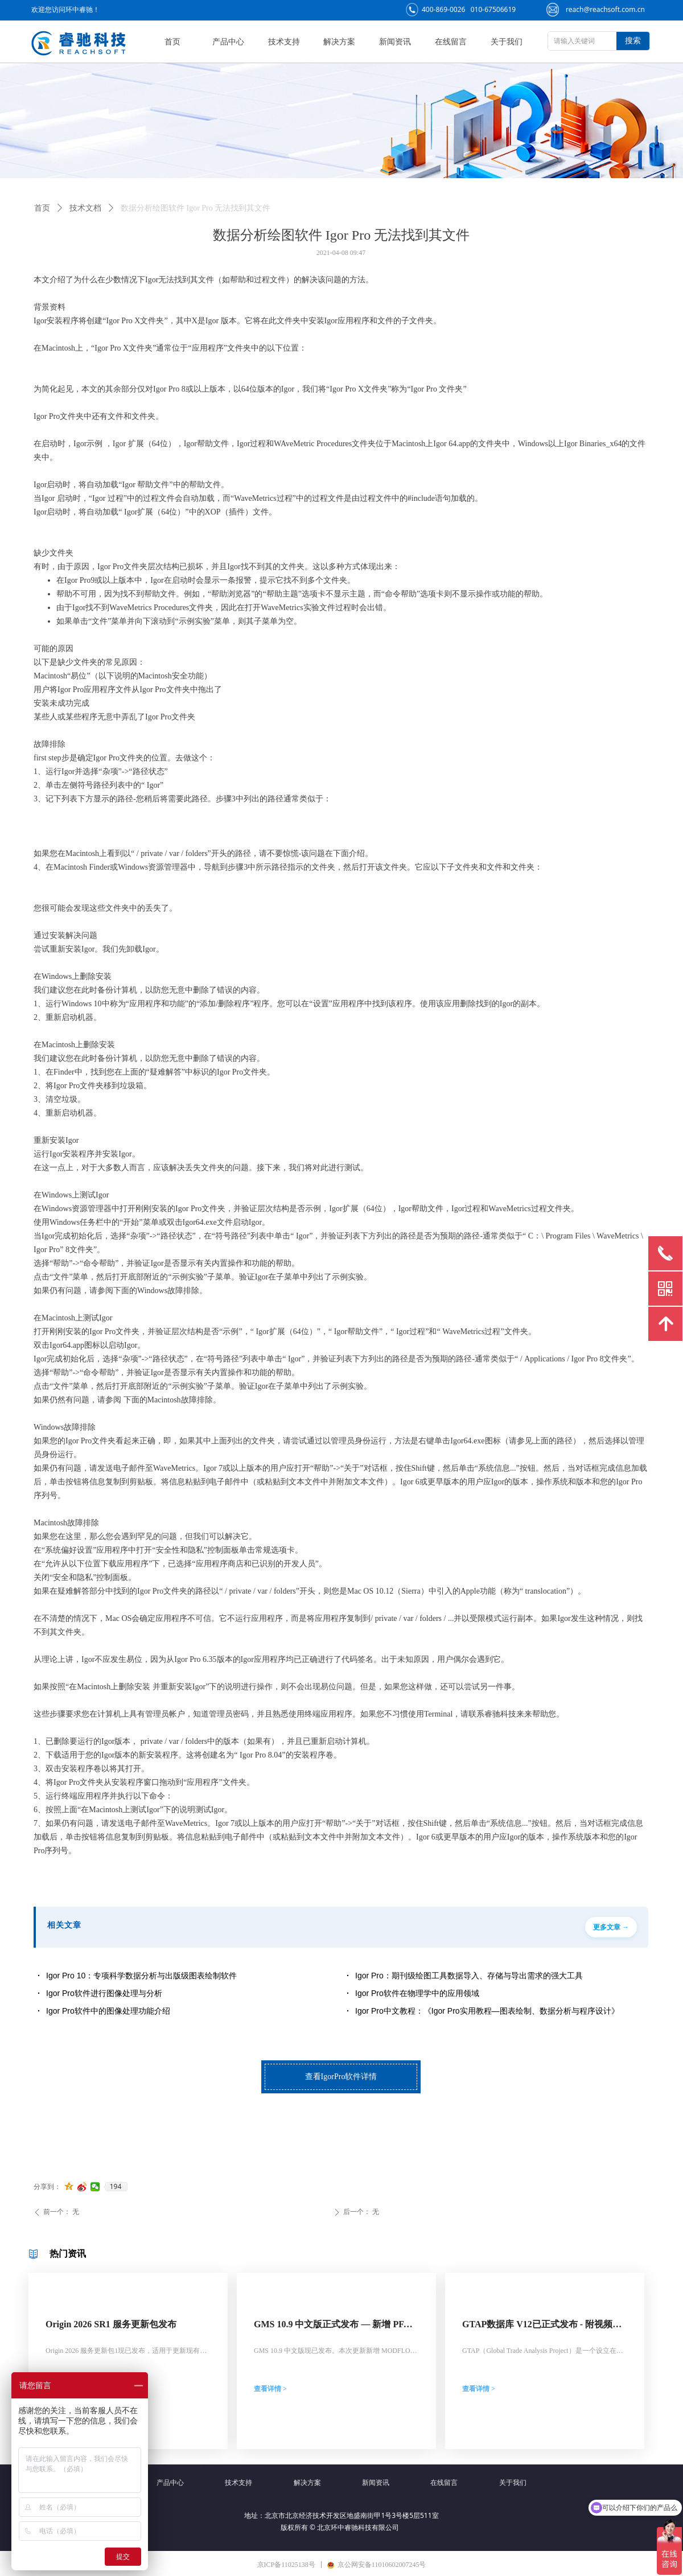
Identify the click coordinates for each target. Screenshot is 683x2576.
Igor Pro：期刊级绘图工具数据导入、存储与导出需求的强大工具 (469, 1975)
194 (116, 2186)
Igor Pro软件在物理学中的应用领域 (417, 1993)
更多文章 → (611, 1927)
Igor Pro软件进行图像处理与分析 (104, 1993)
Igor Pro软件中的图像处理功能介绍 (108, 2010)
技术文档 (85, 208)
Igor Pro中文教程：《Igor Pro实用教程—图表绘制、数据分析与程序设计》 (487, 2010)
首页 (42, 208)
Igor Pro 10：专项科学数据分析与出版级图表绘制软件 (141, 1975)
